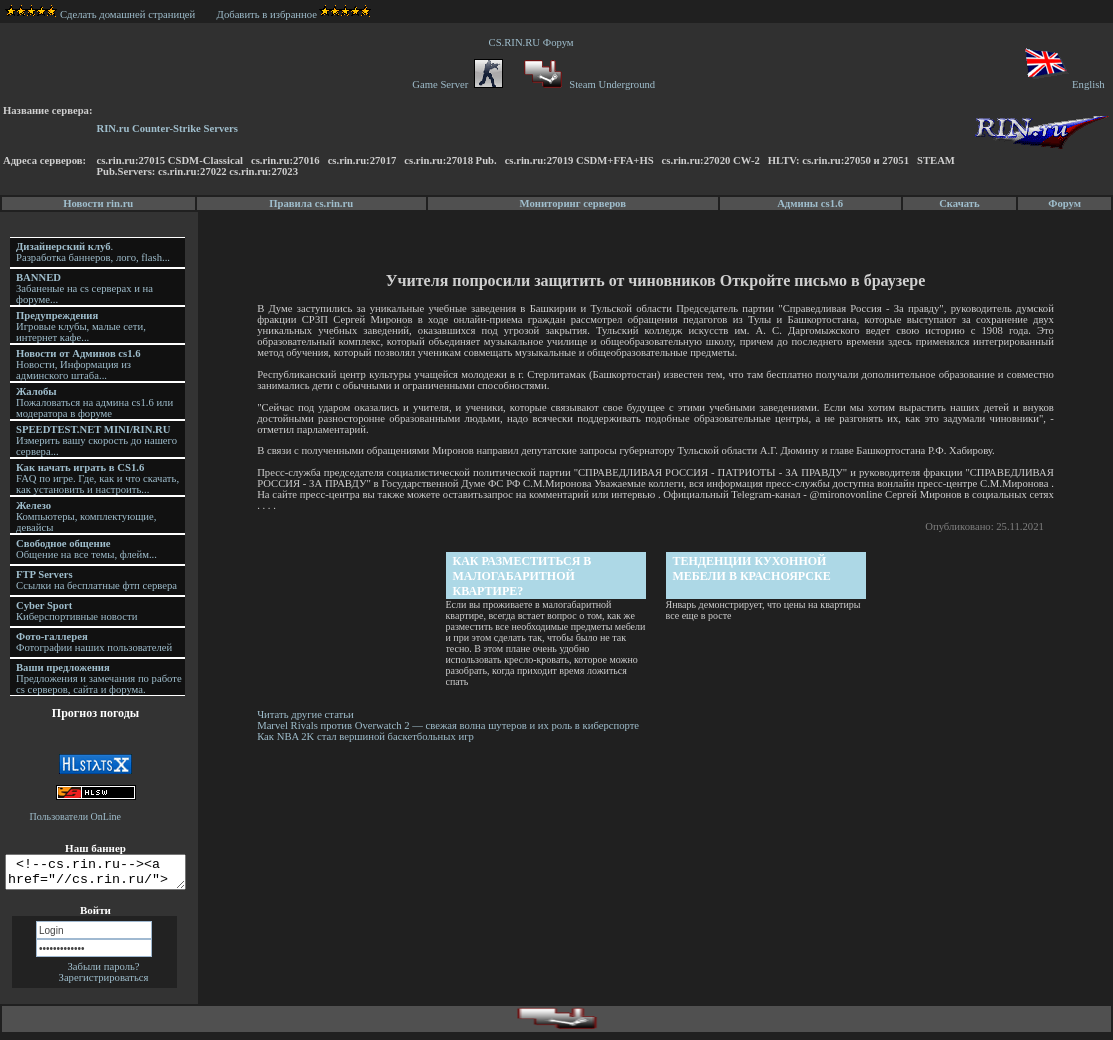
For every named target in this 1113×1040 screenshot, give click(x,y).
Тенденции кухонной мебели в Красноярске (753, 568)
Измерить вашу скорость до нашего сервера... (96, 440)
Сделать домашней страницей (100, 14)
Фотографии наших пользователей (94, 642)
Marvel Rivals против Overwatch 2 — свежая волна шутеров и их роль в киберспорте (452, 725)
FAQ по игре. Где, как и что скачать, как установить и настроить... (97, 478)
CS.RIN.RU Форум (534, 42)
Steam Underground (587, 84)
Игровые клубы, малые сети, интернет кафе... (81, 326)
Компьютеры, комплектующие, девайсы (86, 516)
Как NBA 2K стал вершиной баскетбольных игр (368, 736)
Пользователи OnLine (76, 816)
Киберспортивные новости (76, 611)
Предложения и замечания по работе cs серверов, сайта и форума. (99, 678)
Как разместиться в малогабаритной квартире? (523, 576)
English (1063, 84)
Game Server (457, 84)
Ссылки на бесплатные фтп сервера (96, 580)
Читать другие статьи (308, 714)
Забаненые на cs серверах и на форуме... (84, 288)
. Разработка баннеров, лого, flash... (93, 252)
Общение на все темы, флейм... (86, 549)
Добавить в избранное (267, 14)
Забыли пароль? (103, 972)
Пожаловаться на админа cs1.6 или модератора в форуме (94, 402)
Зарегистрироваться (104, 983)
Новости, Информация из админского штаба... (78, 364)
